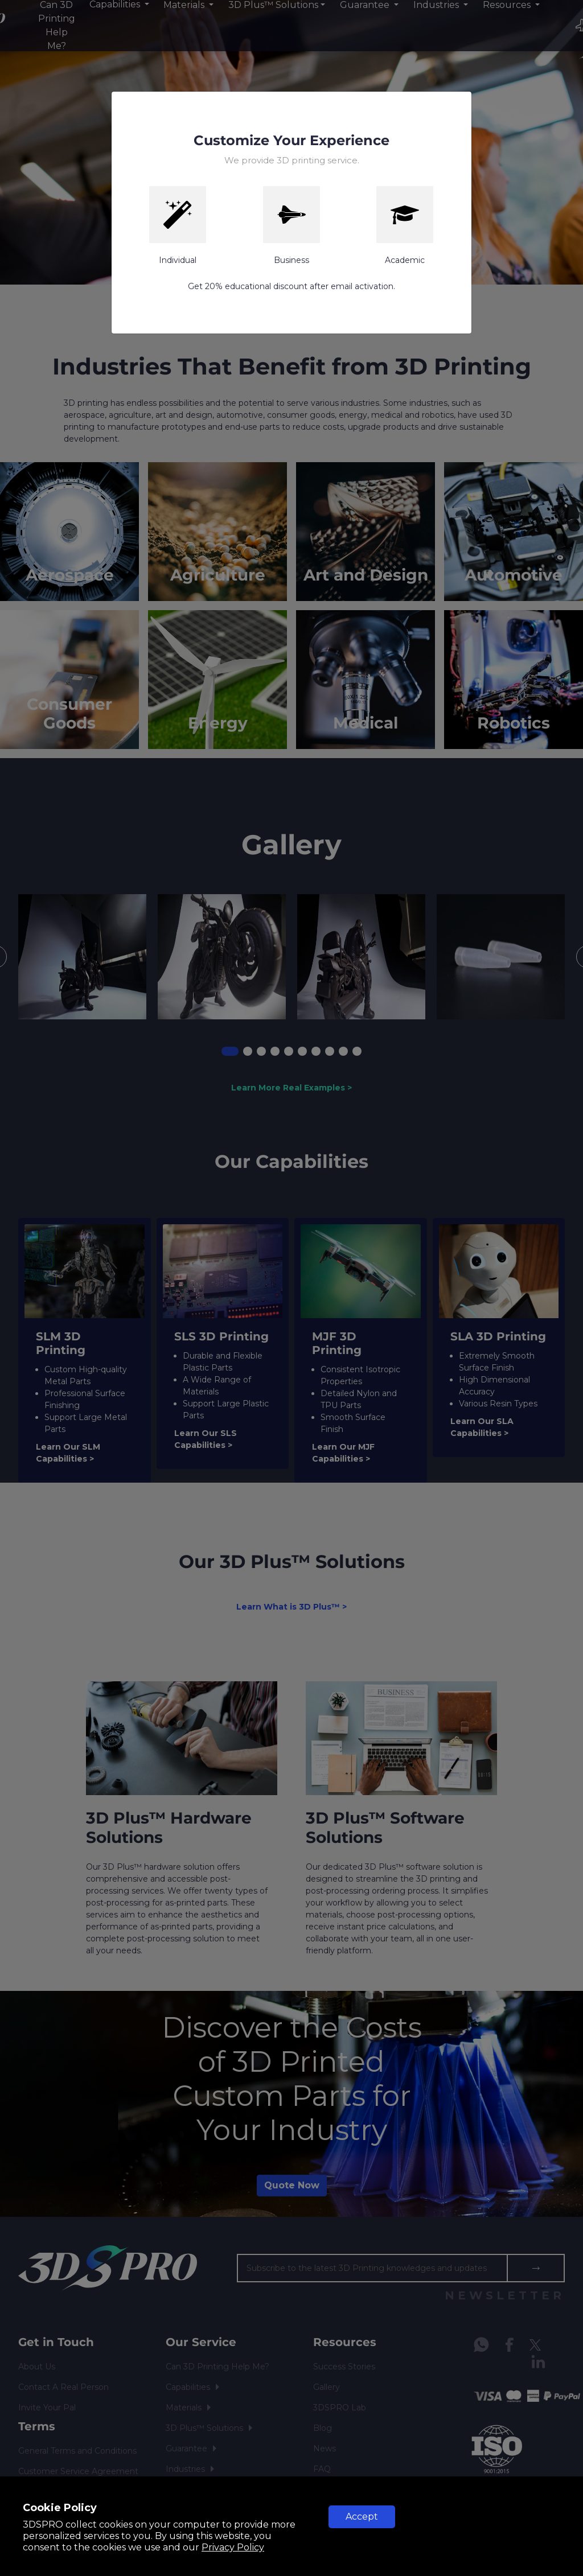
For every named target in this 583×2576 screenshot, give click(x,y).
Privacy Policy (233, 2547)
